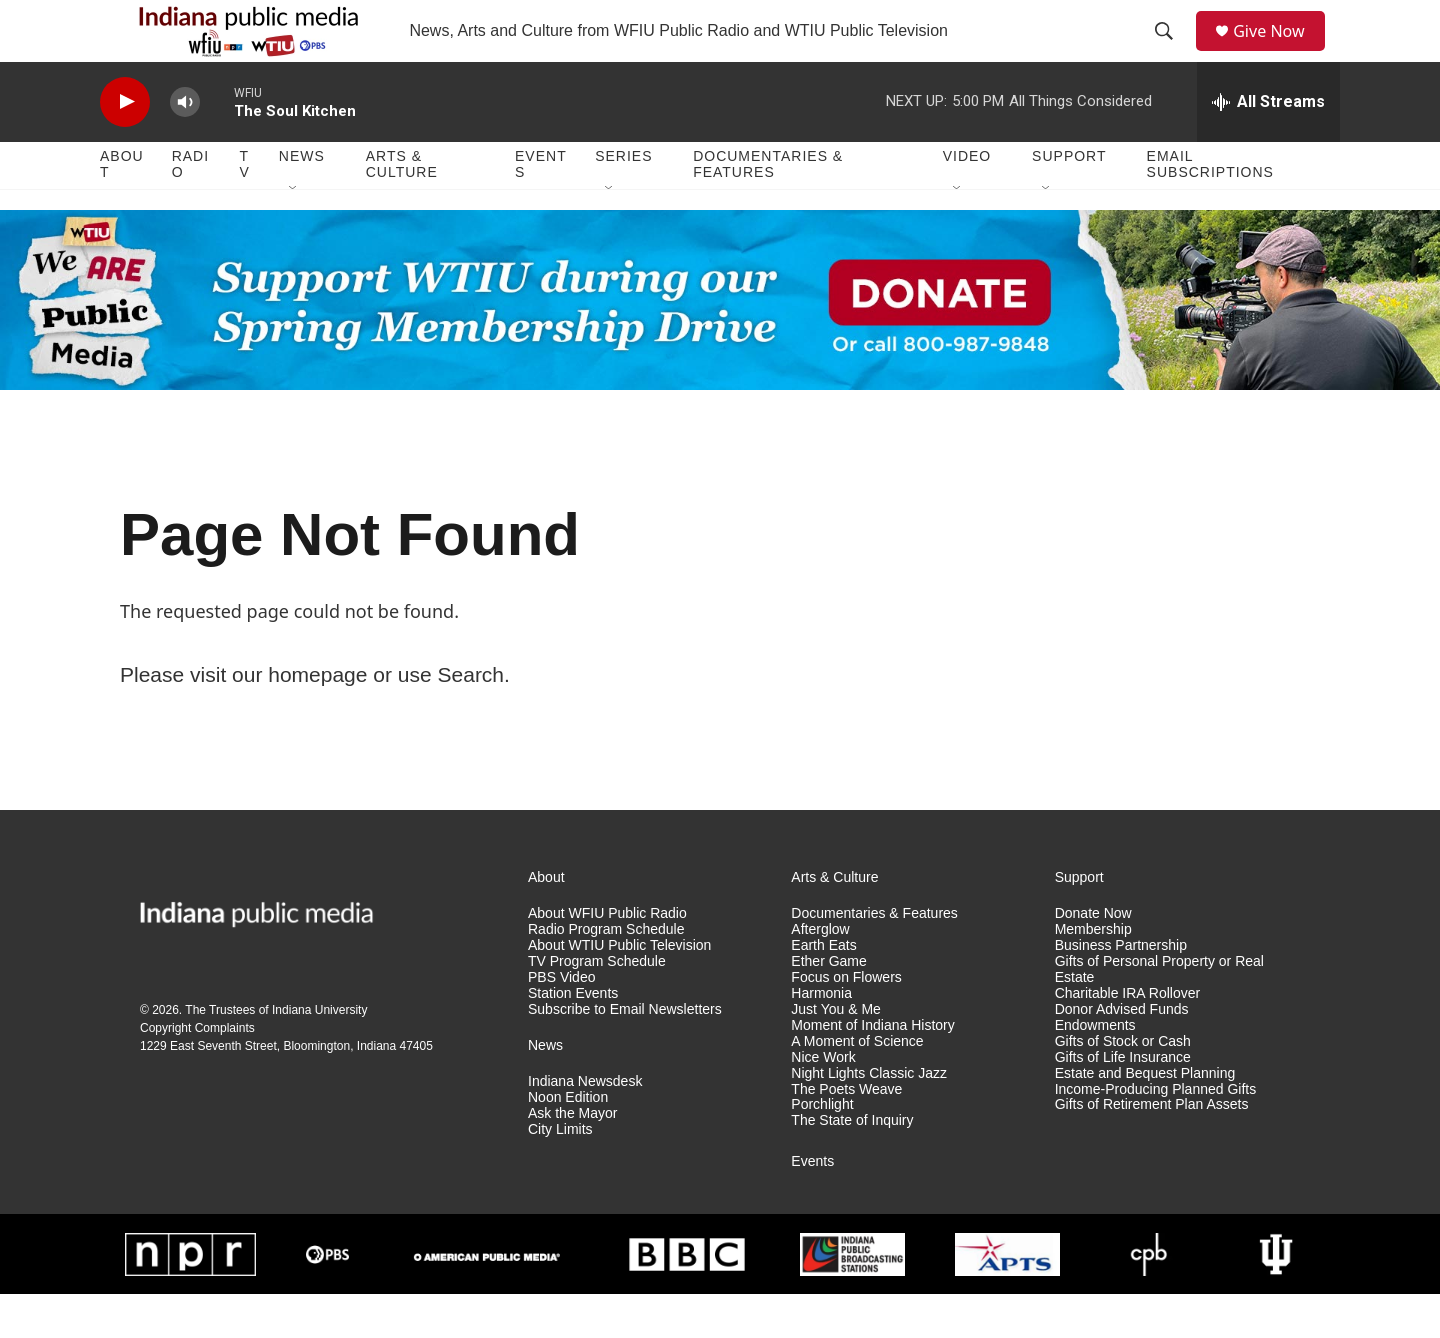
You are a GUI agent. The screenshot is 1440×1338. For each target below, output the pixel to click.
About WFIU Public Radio (607, 956)
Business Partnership (1121, 988)
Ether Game (828, 1004)
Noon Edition (568, 1140)
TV (245, 208)
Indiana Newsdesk (585, 1124)
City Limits (560, 1172)
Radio (190, 208)
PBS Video (561, 1020)
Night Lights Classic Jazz (869, 1116)
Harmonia (821, 1036)
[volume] (185, 145)
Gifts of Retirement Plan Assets (1152, 1148)
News (302, 200)
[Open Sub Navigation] (294, 232)
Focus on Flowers (846, 1020)
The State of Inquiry (852, 1164)
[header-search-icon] (1171, 53)
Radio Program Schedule (606, 972)
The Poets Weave (846, 1132)
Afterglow (820, 972)
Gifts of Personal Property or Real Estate (1159, 1012)
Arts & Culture (402, 208)
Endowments (1095, 1068)
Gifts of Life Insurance (1123, 1100)
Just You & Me (836, 1052)
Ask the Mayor (572, 1156)
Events (541, 208)
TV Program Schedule (597, 1004)
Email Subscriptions (1210, 208)
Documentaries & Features (768, 208)
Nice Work (823, 1100)
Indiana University (319, 1053)
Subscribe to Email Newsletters (625, 1052)
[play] (125, 145)
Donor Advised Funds (1122, 1052)
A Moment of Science (857, 1084)
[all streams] (1268, 145)
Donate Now (1093, 956)
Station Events (573, 1036)
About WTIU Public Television (619, 988)
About (122, 208)
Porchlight (822, 1148)
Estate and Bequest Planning (1145, 1116)
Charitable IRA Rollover (1128, 1036)
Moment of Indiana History (872, 1068)
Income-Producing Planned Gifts (1156, 1132)
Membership (1093, 972)
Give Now (1280, 52)
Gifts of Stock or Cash (1123, 1084)
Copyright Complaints (197, 1071)
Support (1069, 200)
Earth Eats (823, 988)
